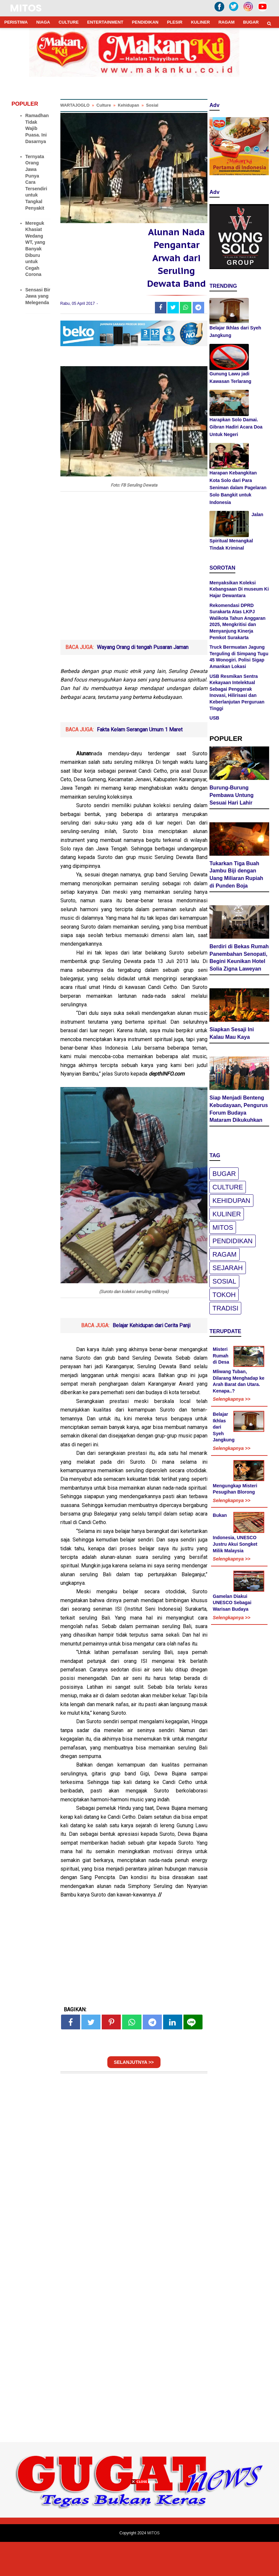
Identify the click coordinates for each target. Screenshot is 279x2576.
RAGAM (226, 22)
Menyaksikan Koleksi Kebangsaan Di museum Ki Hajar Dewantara (239, 589)
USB (214, 718)
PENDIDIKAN (145, 22)
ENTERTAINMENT (105, 22)
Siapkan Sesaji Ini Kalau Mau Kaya (231, 1034)
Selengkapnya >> (231, 1400)
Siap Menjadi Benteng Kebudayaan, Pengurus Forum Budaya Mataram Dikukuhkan (238, 1110)
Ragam (224, 1255)
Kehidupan (231, 1201)
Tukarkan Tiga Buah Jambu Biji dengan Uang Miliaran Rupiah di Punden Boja (236, 876)
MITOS (26, 8)
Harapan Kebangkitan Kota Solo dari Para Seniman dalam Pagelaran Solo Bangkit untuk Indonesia (238, 487)
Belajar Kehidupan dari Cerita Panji (151, 1359)
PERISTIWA (16, 22)
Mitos (222, 1228)
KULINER (200, 22)
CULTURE (68, 22)
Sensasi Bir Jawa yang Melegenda (37, 296)
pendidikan (232, 1242)
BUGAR (251, 22)
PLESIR (174, 22)
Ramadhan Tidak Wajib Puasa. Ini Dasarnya (37, 128)
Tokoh (224, 1295)
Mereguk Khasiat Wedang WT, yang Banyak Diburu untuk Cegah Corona (35, 248)
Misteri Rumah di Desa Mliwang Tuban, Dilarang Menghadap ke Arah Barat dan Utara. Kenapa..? (238, 1371)
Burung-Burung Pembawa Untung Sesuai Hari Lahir (231, 796)
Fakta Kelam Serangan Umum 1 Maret (139, 763)
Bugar (224, 1174)
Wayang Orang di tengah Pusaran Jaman (142, 681)
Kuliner (226, 1215)
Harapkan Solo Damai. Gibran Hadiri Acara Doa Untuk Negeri (235, 427)
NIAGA (43, 22)
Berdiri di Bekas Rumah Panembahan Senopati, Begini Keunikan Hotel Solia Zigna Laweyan (239, 959)
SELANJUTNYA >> (134, 2096)
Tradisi (225, 1309)
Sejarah (227, 1268)
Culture (227, 1188)
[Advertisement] (133, 610)
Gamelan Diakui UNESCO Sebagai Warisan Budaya (232, 1604)
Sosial (224, 1282)
